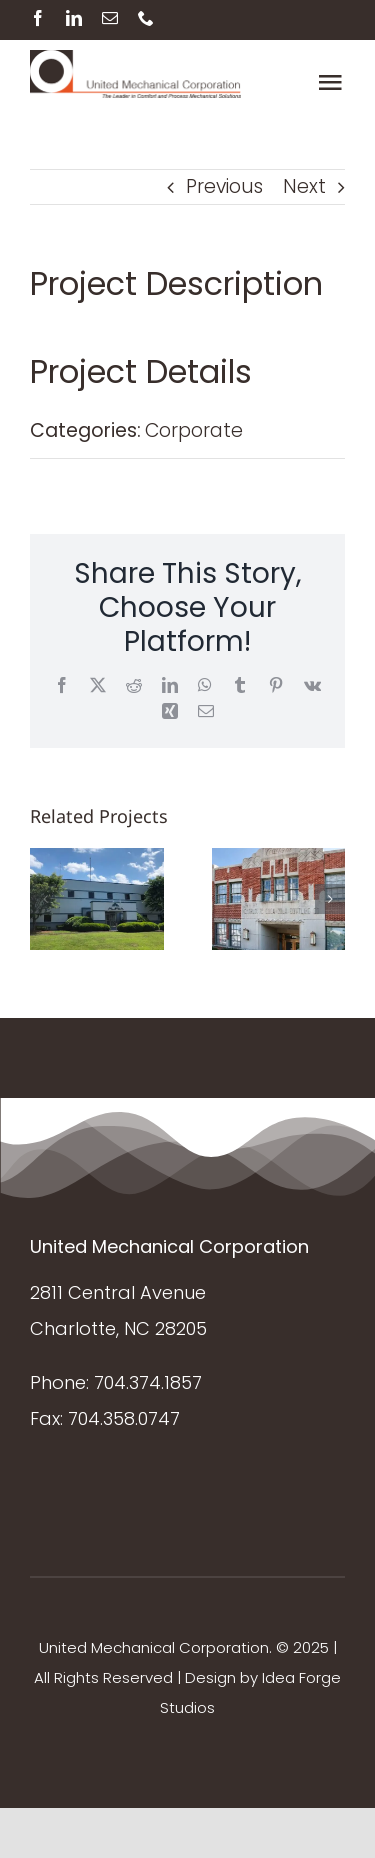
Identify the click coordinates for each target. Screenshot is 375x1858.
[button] (45, 899)
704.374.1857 (148, 1382)
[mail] (110, 18)
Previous (224, 186)
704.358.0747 (124, 1418)
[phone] (146, 18)
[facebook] (38, 18)
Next (304, 186)
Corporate (194, 430)
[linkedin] (74, 18)
